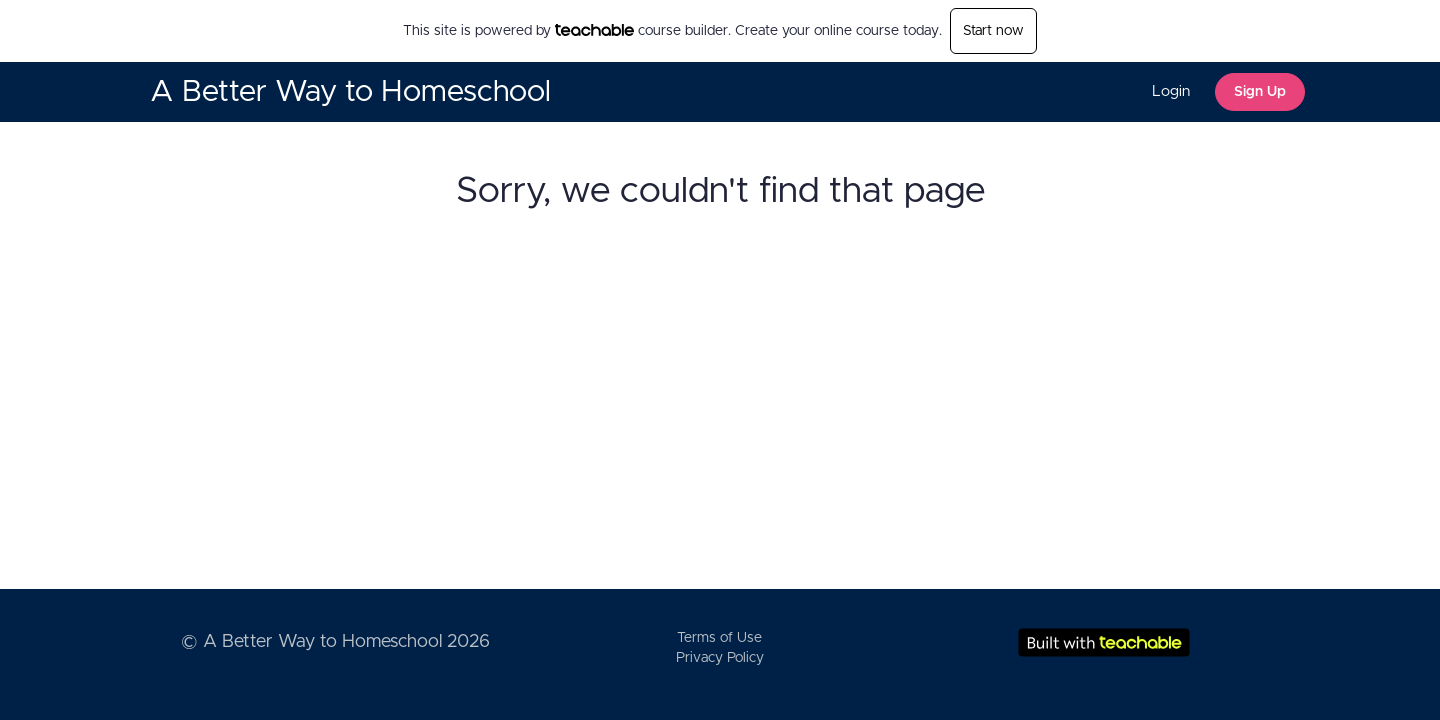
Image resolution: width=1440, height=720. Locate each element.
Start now (993, 31)
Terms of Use (719, 638)
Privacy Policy (720, 658)
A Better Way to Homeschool (350, 92)
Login (1171, 91)
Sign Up (1260, 92)
